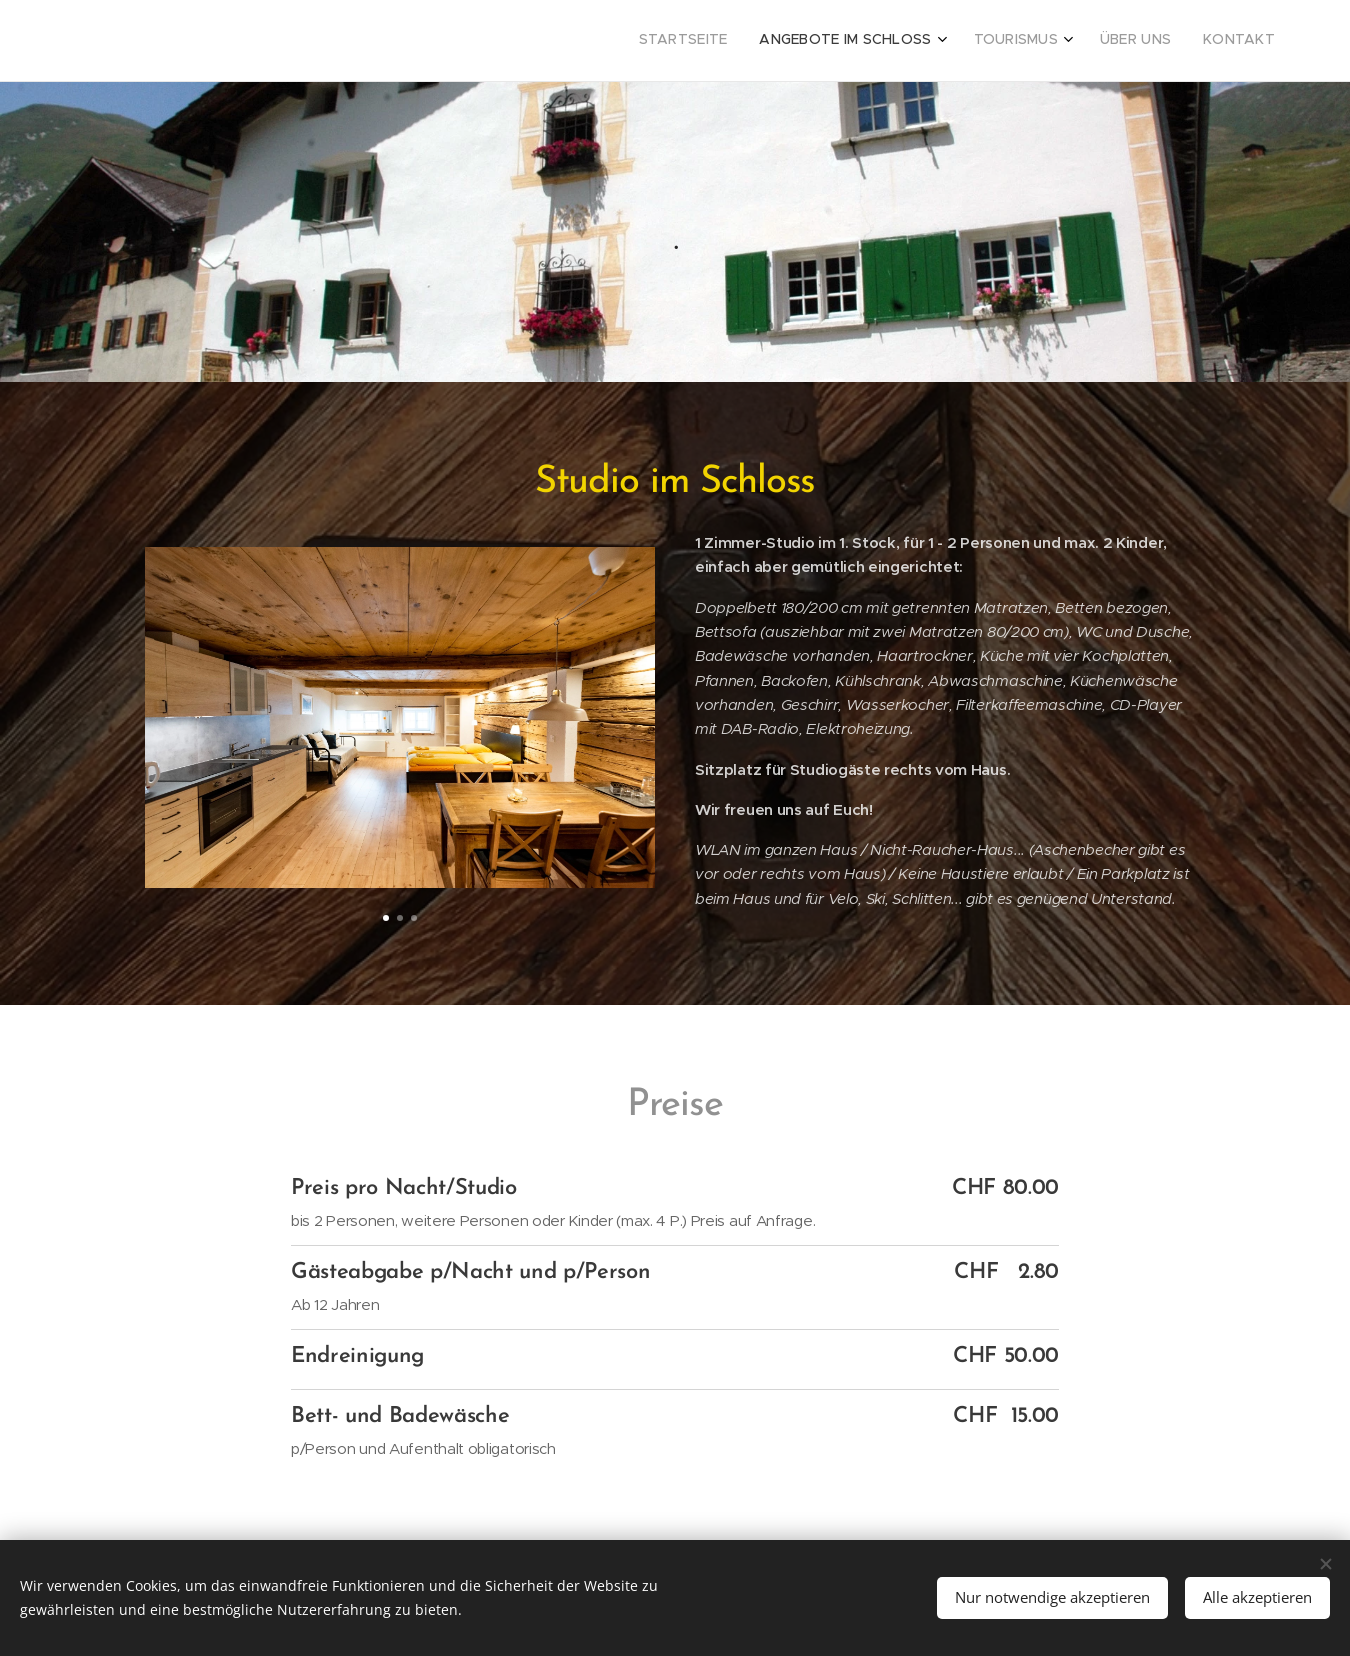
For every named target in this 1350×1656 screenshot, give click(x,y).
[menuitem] (1132, 41)
